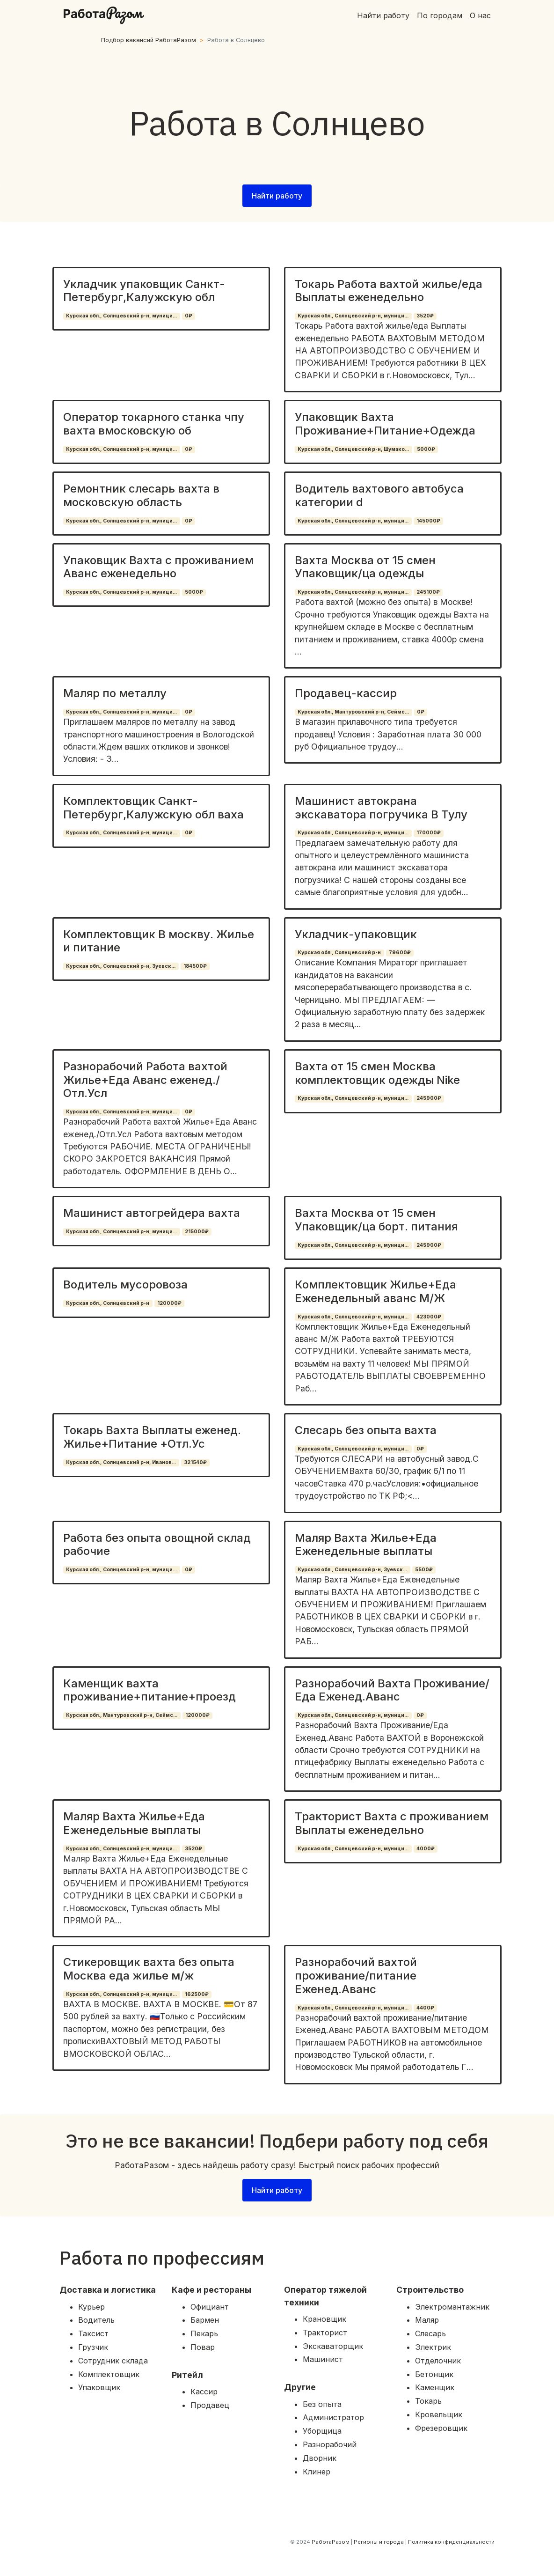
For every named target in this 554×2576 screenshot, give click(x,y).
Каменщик (434, 2387)
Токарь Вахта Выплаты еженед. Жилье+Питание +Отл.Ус (152, 1436)
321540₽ (195, 1462)
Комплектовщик (108, 2374)
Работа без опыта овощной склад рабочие (157, 1544)
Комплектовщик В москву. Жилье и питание (158, 941)
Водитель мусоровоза (125, 1284)
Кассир (204, 2391)
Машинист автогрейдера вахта (151, 1213)
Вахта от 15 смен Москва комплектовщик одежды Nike (377, 1073)
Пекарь (204, 2333)
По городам (439, 15)
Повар (202, 2347)
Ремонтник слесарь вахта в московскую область (141, 495)
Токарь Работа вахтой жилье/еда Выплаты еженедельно (388, 290)
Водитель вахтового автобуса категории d (379, 495)
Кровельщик (438, 2414)
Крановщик (324, 2319)
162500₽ (197, 1994)
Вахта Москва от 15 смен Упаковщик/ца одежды (365, 567)
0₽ (188, 316)
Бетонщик (434, 2374)
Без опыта (322, 2404)
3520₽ (425, 316)
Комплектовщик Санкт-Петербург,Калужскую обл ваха (153, 807)
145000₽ (428, 521)
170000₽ (428, 833)
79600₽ (400, 952)
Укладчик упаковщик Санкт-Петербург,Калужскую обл (144, 290)
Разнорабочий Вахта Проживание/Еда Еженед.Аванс (392, 1690)
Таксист (93, 2333)
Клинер (316, 2471)
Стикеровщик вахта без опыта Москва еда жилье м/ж (148, 1968)
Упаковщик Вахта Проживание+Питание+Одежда (385, 423)
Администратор (333, 2417)
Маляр (427, 2320)
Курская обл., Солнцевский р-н (339, 952)
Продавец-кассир (346, 693)
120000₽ (169, 1303)
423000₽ (428, 1317)
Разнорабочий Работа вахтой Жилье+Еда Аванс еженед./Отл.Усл (145, 1080)
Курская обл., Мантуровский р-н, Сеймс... (353, 712)
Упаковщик (99, 2387)
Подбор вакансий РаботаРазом (148, 40)
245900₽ (428, 1098)
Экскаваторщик (333, 2346)
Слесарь (430, 2333)
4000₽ (425, 1849)
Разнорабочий (330, 2444)
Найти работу (383, 15)
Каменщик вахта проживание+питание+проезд (149, 1690)
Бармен (204, 2320)
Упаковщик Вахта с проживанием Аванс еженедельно (158, 567)
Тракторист (325, 2332)
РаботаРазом (331, 2542)
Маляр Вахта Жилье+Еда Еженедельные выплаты (366, 1544)
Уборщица (322, 2431)
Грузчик (93, 2347)
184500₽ (195, 966)
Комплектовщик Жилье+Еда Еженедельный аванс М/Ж (375, 1291)
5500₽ (424, 1570)
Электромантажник (452, 2306)
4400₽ (425, 2008)
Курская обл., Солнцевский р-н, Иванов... (121, 1462)
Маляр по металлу (115, 693)
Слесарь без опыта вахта (366, 1430)
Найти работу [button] (277, 195)
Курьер (91, 2306)
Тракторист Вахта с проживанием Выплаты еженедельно (391, 1823)
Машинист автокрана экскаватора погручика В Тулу (381, 807)
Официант (209, 2306)
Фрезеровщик (441, 2428)
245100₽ (428, 592)
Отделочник (438, 2360)
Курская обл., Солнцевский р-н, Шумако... (353, 449)
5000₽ (426, 449)
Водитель (96, 2320)
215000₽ (197, 1232)
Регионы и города (379, 2542)
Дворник (319, 2458)
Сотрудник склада (113, 2360)
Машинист (323, 2359)
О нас (480, 15)
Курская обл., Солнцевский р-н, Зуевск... (120, 966)
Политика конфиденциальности (451, 2542)
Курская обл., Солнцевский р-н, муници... (121, 316)
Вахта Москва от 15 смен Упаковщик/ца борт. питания (376, 1219)
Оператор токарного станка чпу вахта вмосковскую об (153, 423)
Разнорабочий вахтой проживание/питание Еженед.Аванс (356, 1975)
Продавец (209, 2405)
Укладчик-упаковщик (356, 934)
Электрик (433, 2347)
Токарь (428, 2401)
